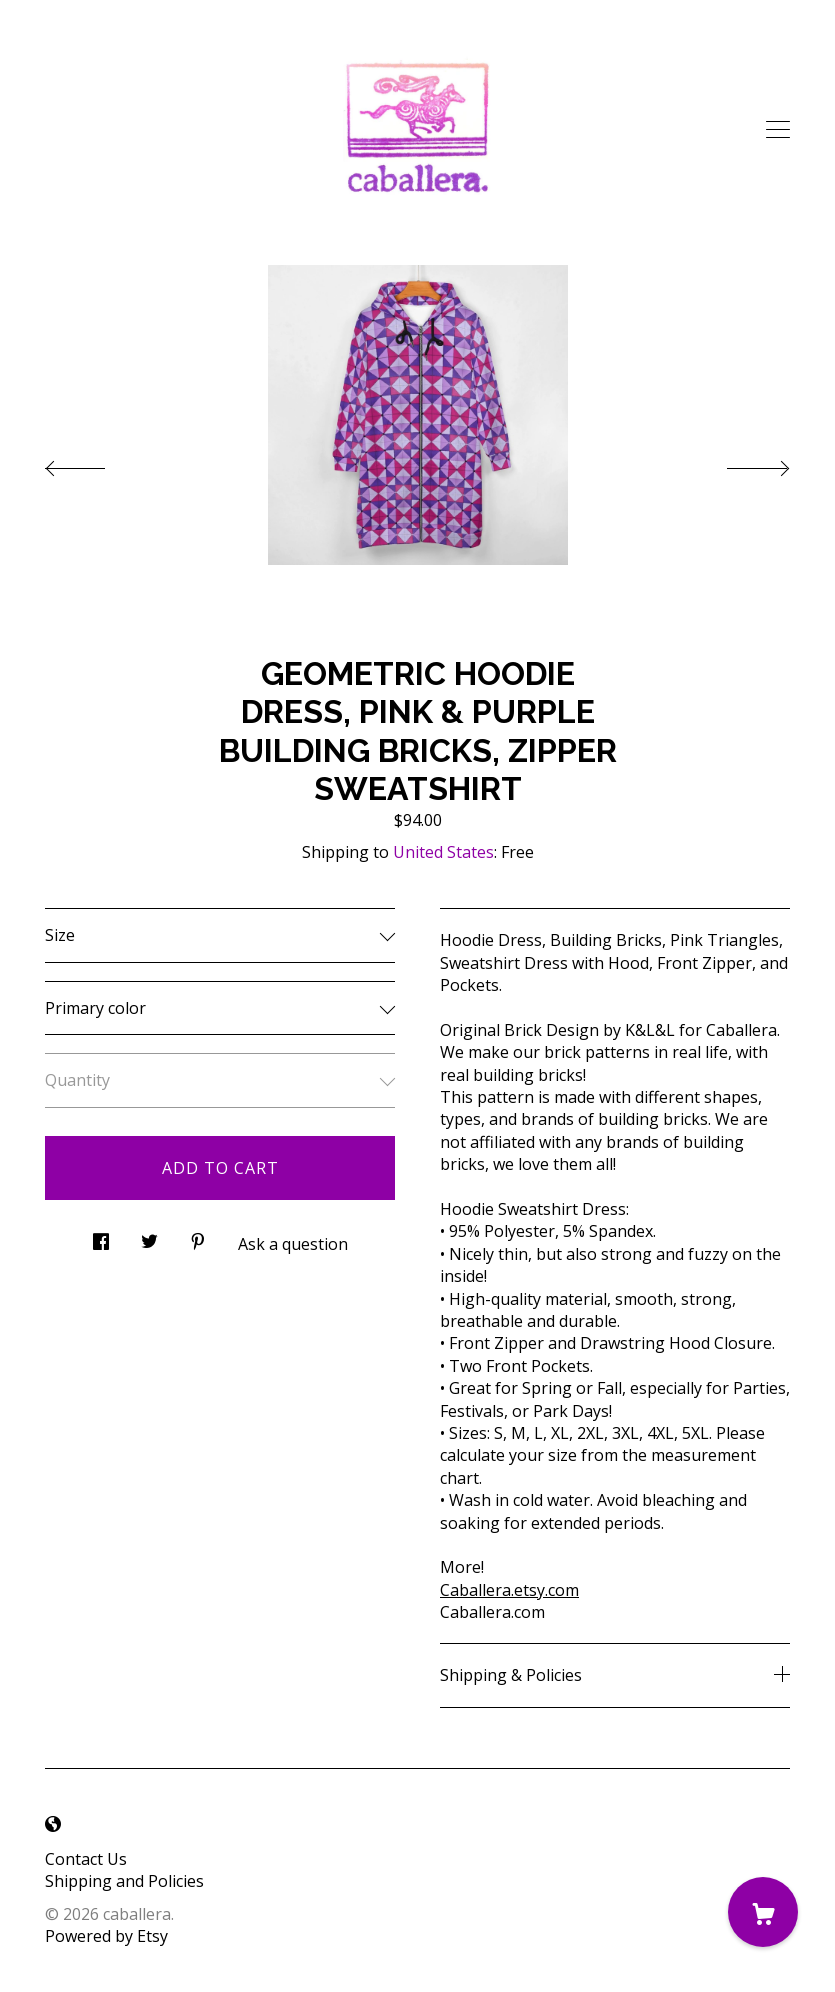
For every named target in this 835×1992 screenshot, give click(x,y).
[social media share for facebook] (101, 1236)
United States (443, 852)
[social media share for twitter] (149, 1236)
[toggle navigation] (778, 130)
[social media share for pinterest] (198, 1236)
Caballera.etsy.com (509, 1590)
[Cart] (763, 1912)
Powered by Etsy (106, 1936)
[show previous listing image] (95, 463)
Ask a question (293, 1244)
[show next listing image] (740, 463)
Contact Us (86, 1859)
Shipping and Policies (124, 1881)
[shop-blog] (53, 1825)
